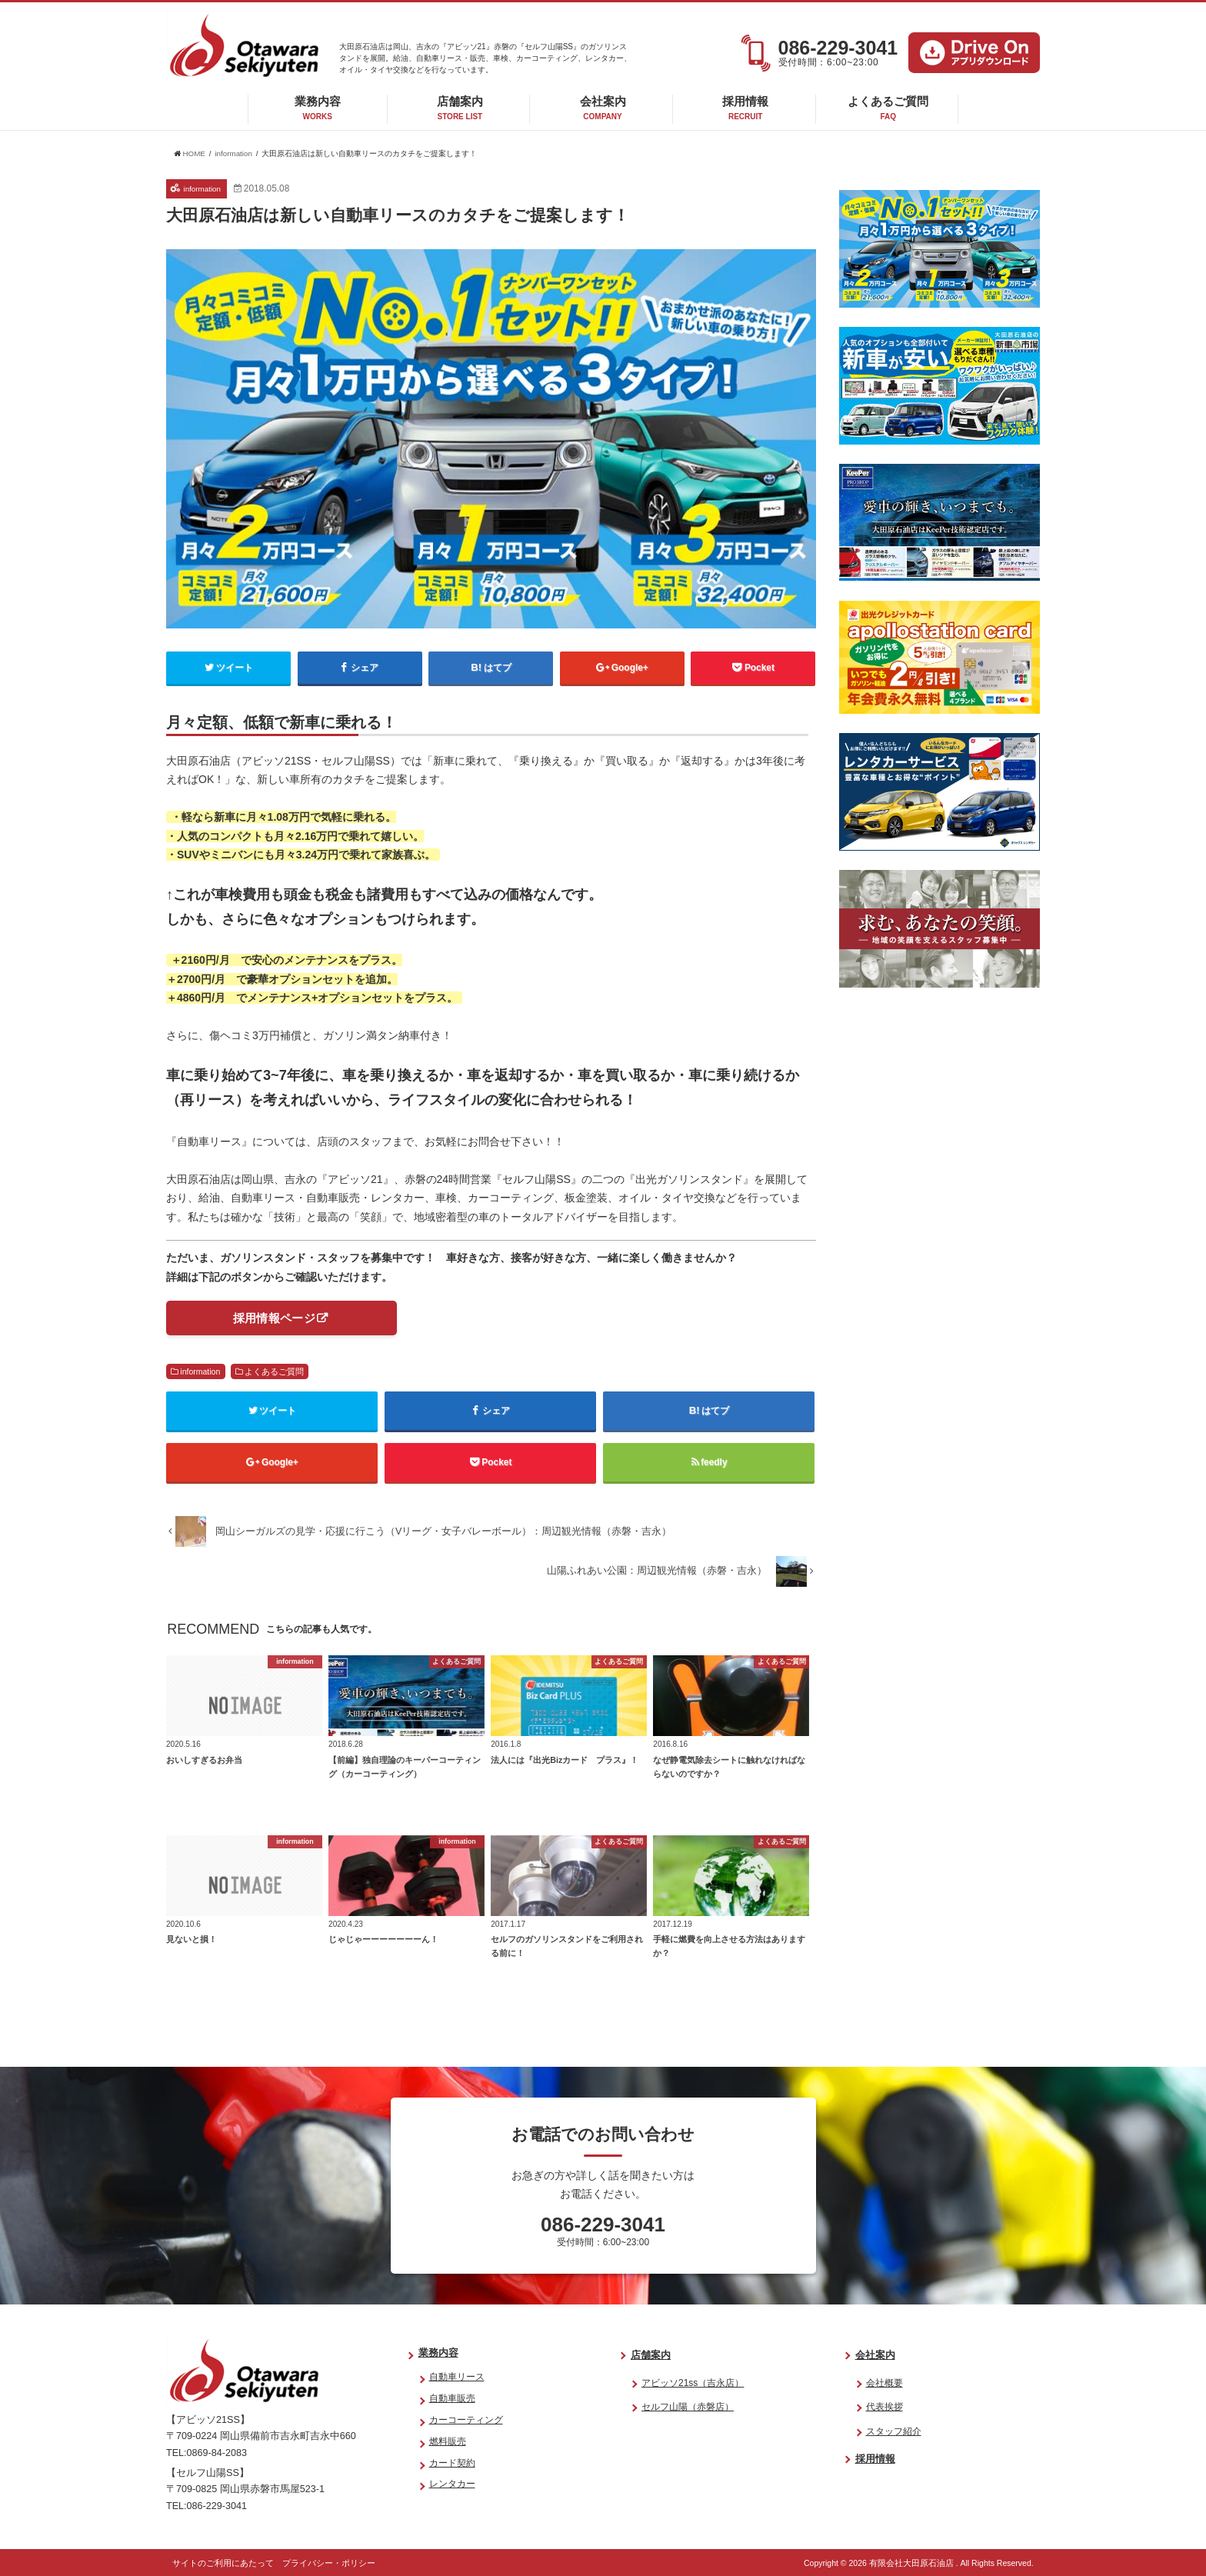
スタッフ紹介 (893, 2431)
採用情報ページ (274, 1318)
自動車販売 (452, 2399)
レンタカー (452, 2484)
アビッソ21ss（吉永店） (692, 2383)
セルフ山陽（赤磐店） (687, 2406)
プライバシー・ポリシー (328, 2563)
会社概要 (884, 2383)
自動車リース (457, 2377)
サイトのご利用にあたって (223, 2563)
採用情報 (745, 108)
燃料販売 (447, 2441)
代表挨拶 (884, 2406)
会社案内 (603, 108)
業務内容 (318, 108)
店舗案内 (460, 108)
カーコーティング (466, 2419)
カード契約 (452, 2463)
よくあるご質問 (888, 108)
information (200, 1371)
